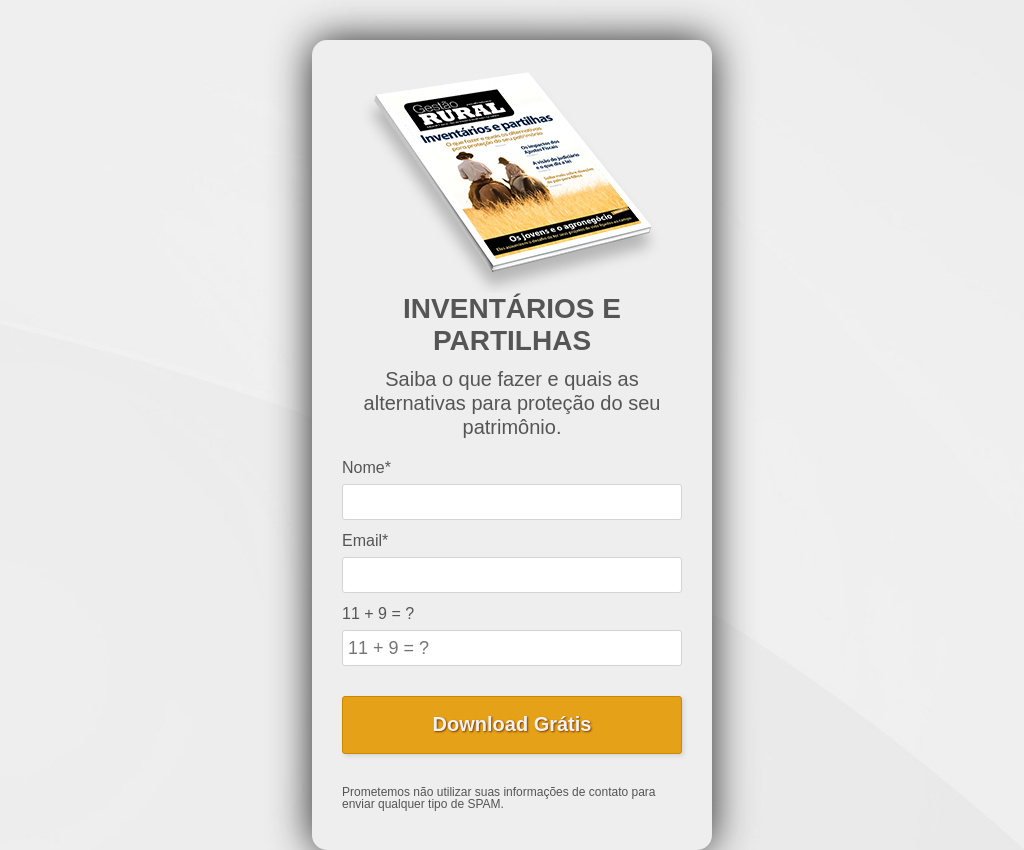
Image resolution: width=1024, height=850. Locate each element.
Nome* (366, 467)
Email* (365, 540)
